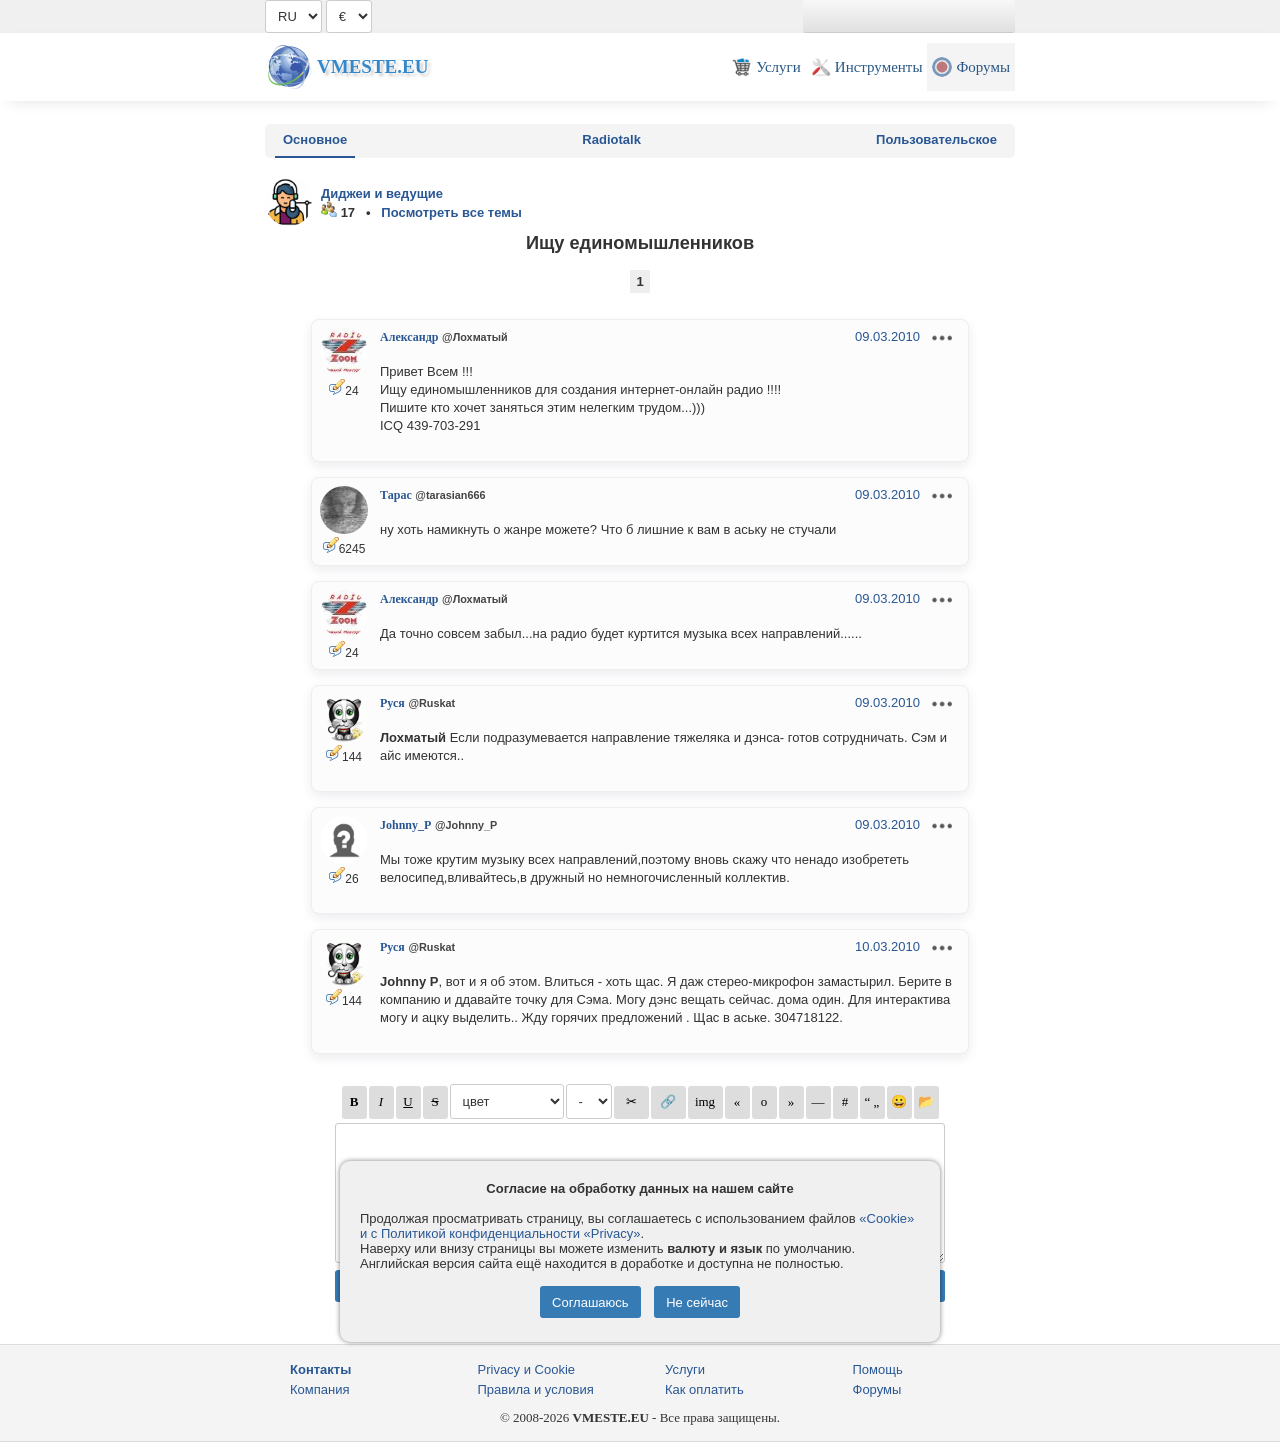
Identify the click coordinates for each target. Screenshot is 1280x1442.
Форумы (877, 1389)
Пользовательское (936, 139)
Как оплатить (704, 1389)
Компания (320, 1389)
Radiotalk (611, 139)
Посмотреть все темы (451, 212)
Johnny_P (405, 825)
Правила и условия (536, 1389)
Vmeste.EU (372, 66)
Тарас (396, 495)
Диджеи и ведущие (382, 193)
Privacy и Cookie (527, 1369)
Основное (315, 139)
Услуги (685, 1369)
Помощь (878, 1369)
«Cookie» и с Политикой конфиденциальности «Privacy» (637, 1226)
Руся (392, 703)
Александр (409, 337)
